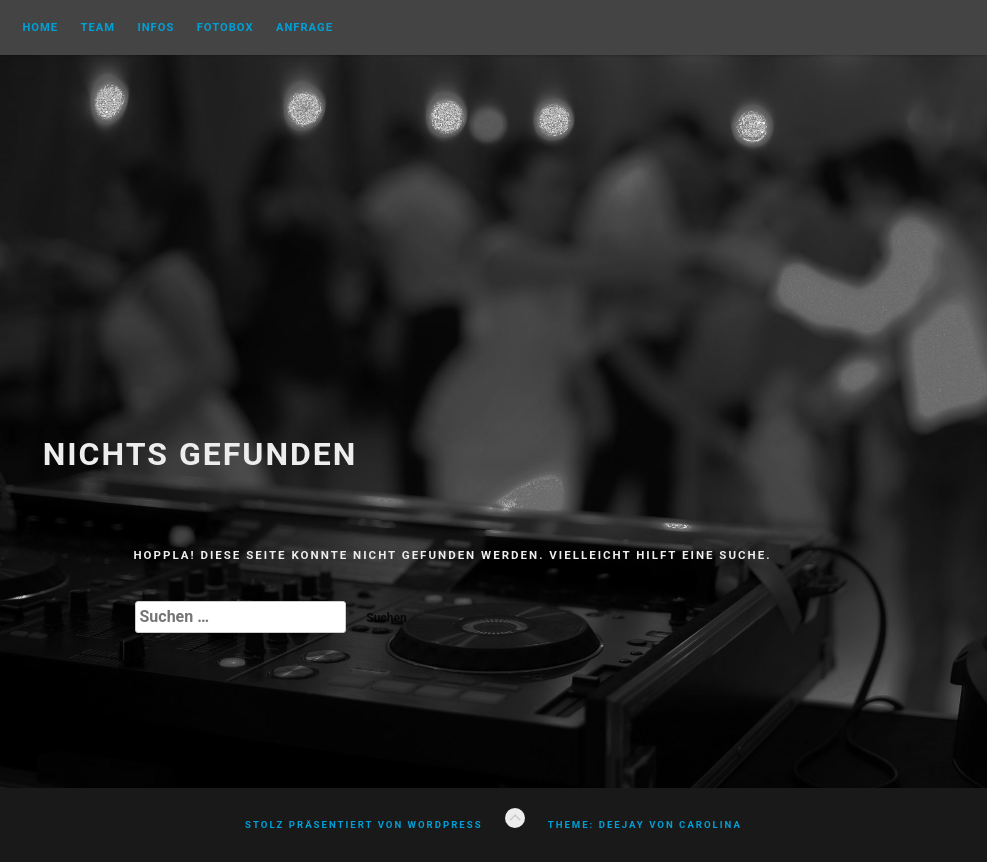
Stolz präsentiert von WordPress (363, 824)
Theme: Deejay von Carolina (645, 824)
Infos (155, 28)
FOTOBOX (225, 28)
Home (40, 28)
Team (97, 28)
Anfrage (304, 28)
